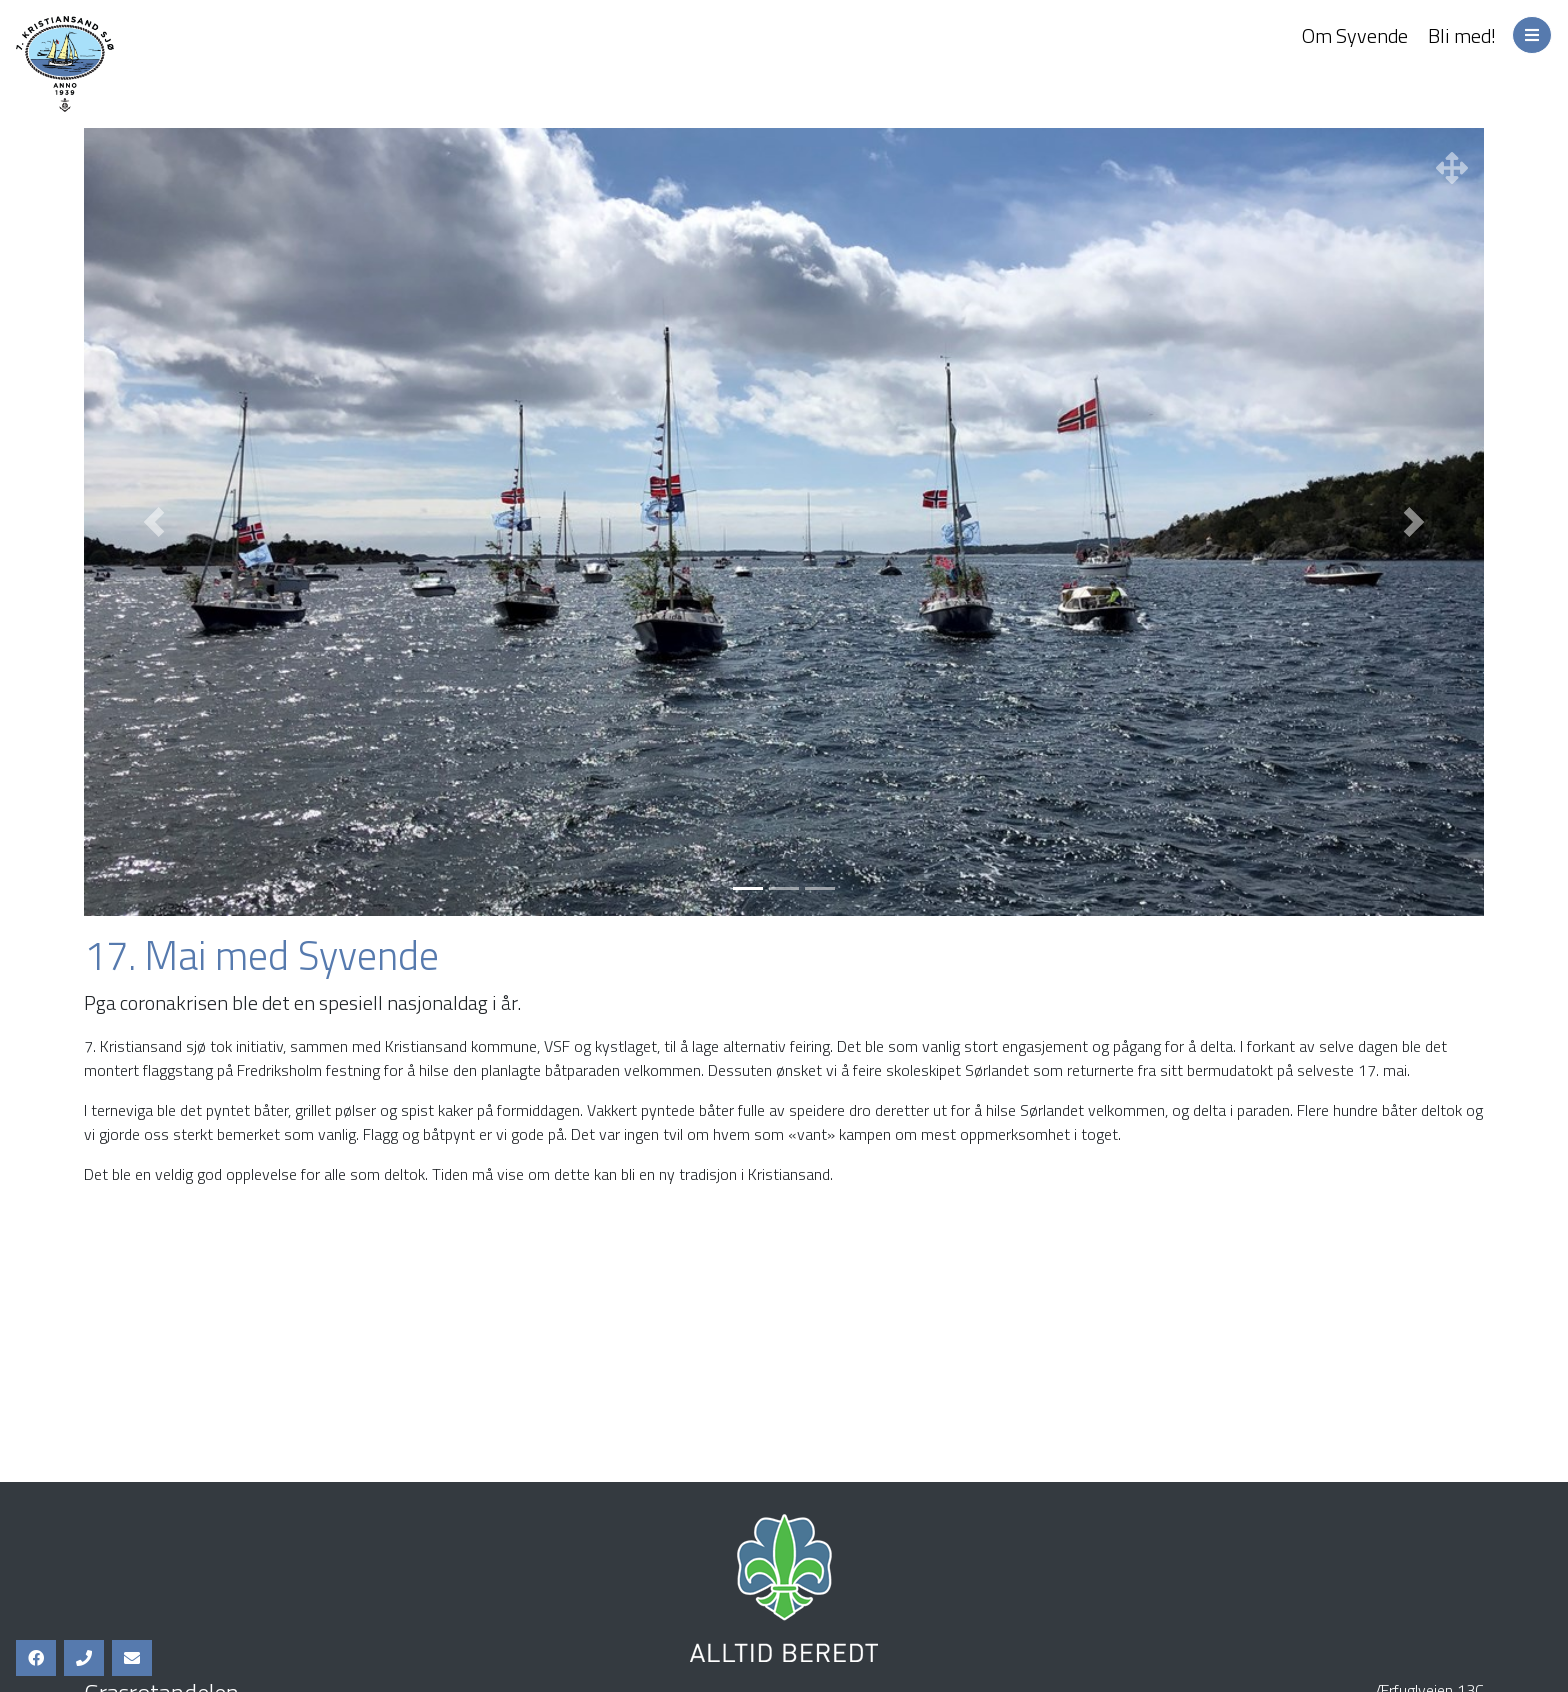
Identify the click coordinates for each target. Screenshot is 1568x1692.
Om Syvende (1355, 35)
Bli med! (1462, 35)
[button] (154, 522)
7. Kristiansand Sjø (150, 64)
